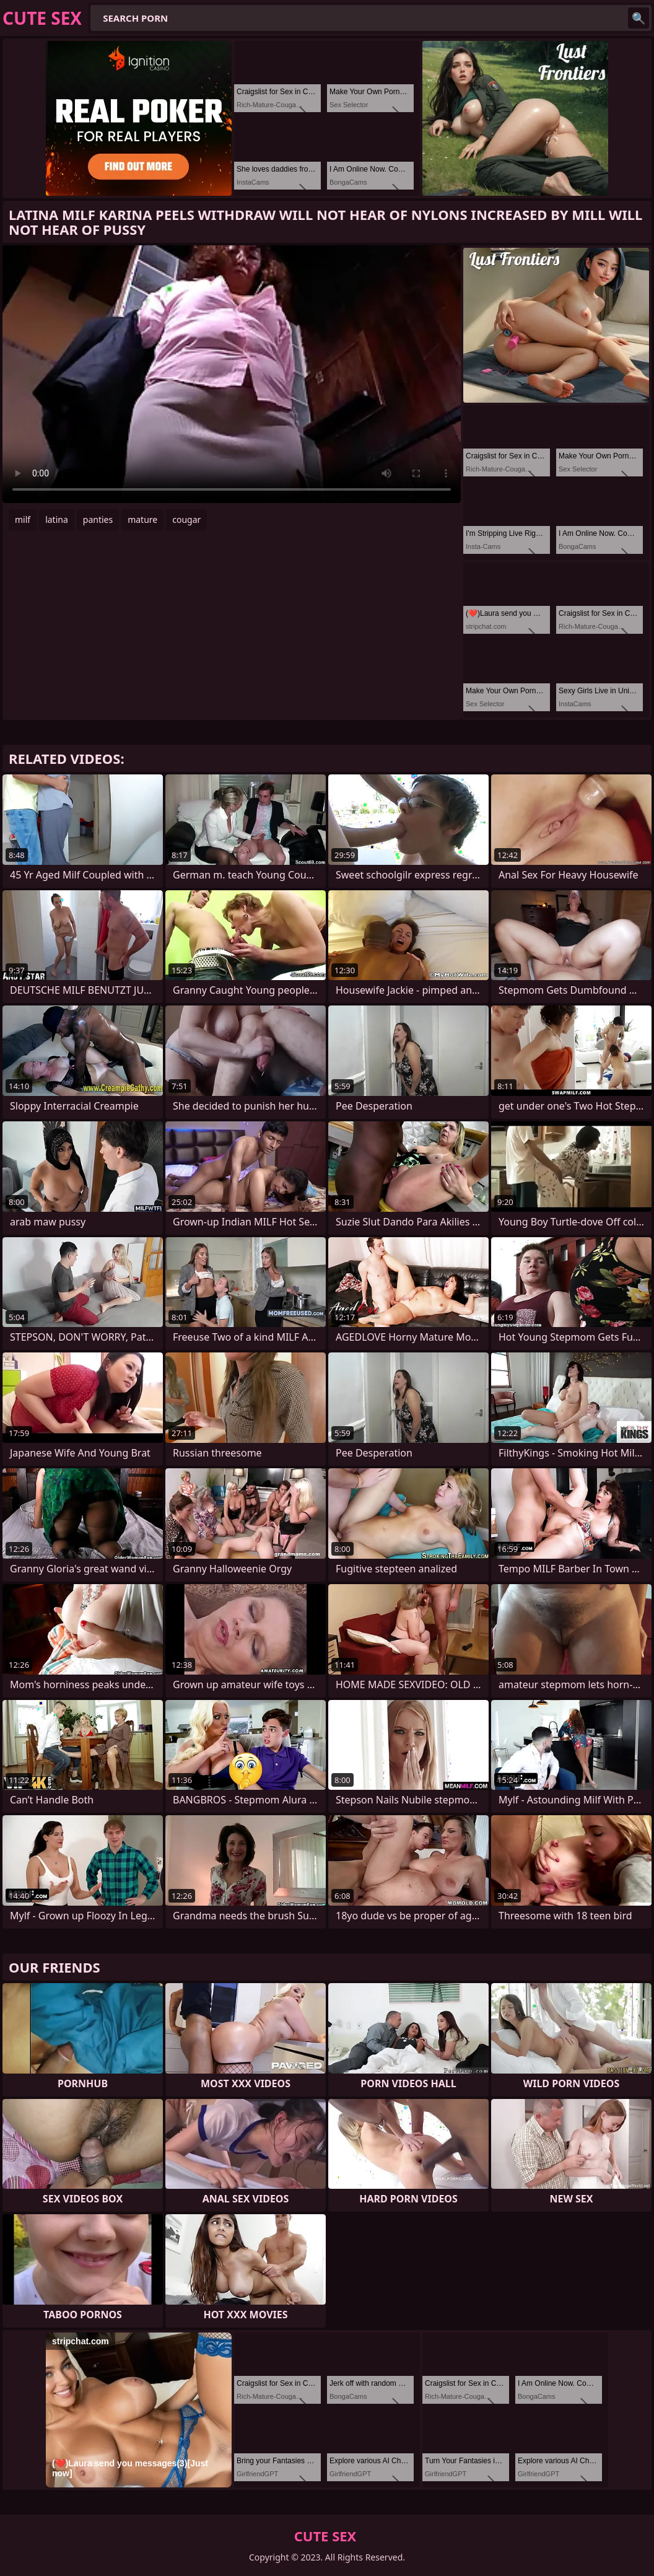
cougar (186, 519)
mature (142, 519)
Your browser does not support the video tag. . (231, 374)
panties (98, 519)
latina (56, 519)
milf (22, 519)
